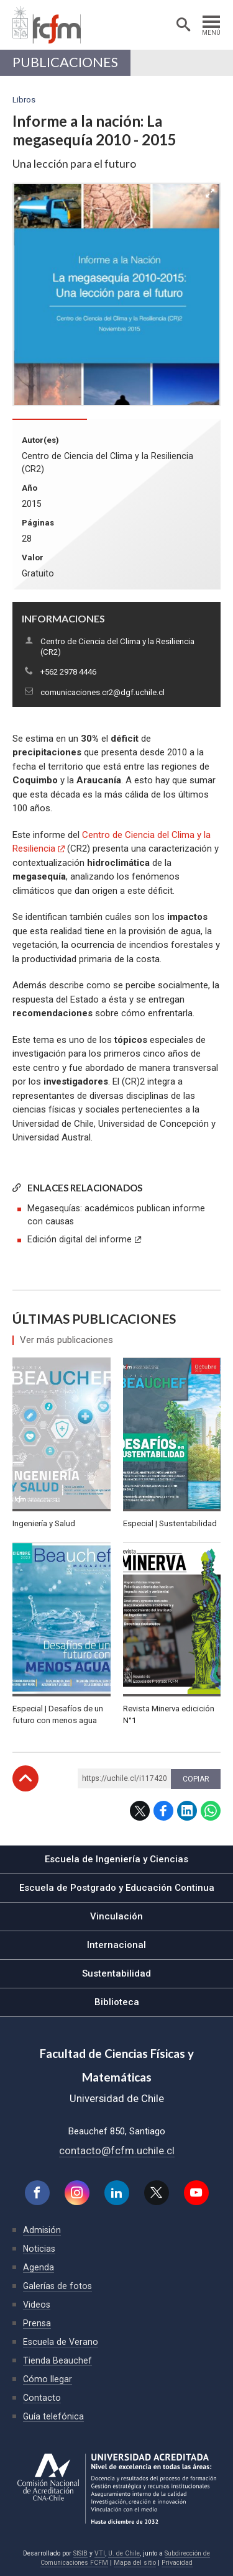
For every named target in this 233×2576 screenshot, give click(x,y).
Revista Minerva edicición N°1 (168, 1715)
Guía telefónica (53, 2416)
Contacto (42, 2398)
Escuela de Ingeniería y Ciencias (116, 1859)
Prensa (37, 2323)
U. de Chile (124, 2553)
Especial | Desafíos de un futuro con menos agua (57, 1715)
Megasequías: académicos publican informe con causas (116, 1214)
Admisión (42, 2230)
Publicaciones (65, 62)
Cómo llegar (47, 2379)
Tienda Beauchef (57, 2360)
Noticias (39, 2249)
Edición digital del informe (79, 1239)
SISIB (80, 2553)
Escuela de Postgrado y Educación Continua (116, 1887)
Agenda (38, 2267)
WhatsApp (210, 1811)
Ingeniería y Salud (43, 1523)
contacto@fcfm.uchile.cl (117, 2150)
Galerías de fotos (57, 2286)
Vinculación (116, 1916)
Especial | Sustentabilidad (170, 1523)
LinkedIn (187, 1810)
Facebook (163, 1811)
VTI (99, 2553)
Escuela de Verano (60, 2342)
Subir (25, 1778)
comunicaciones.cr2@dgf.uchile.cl (102, 692)
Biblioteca (116, 2002)
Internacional (116, 1944)
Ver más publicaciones (66, 1340)
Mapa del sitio (135, 2563)
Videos (36, 2305)
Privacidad (177, 2563)
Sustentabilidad (116, 1973)
